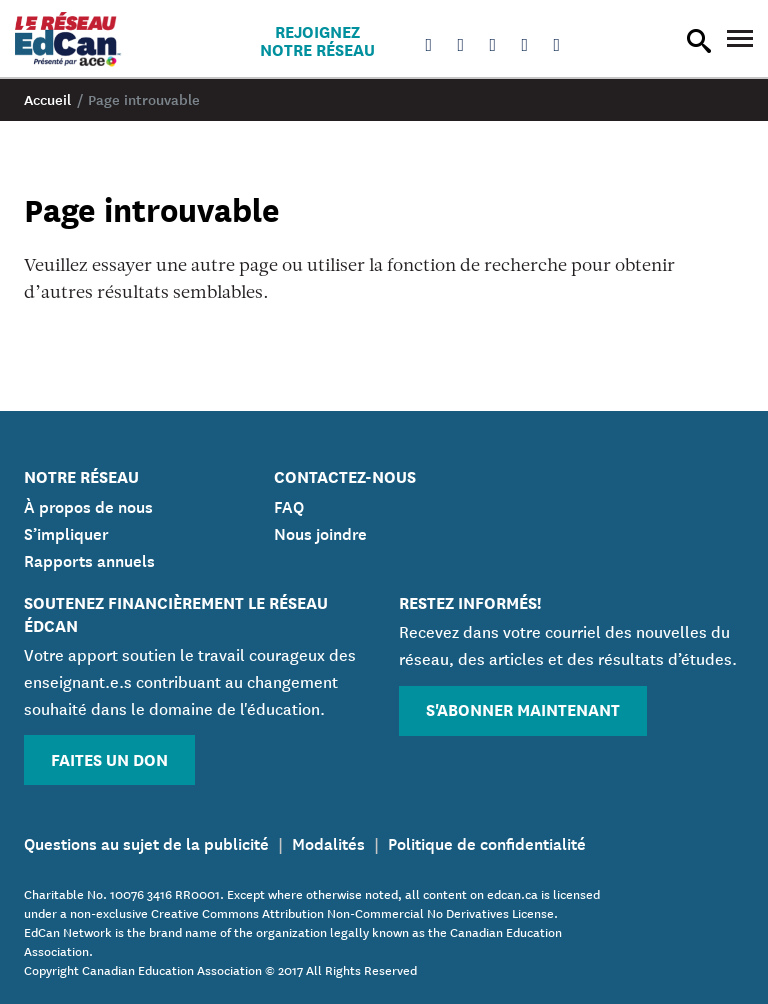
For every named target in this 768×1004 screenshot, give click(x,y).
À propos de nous (88, 505)
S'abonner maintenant (523, 708)
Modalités (328, 842)
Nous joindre (320, 532)
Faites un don (109, 758)
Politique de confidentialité (487, 842)
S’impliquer (66, 532)
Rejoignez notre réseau (317, 40)
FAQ (289, 505)
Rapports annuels (89, 559)
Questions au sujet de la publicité (146, 842)
